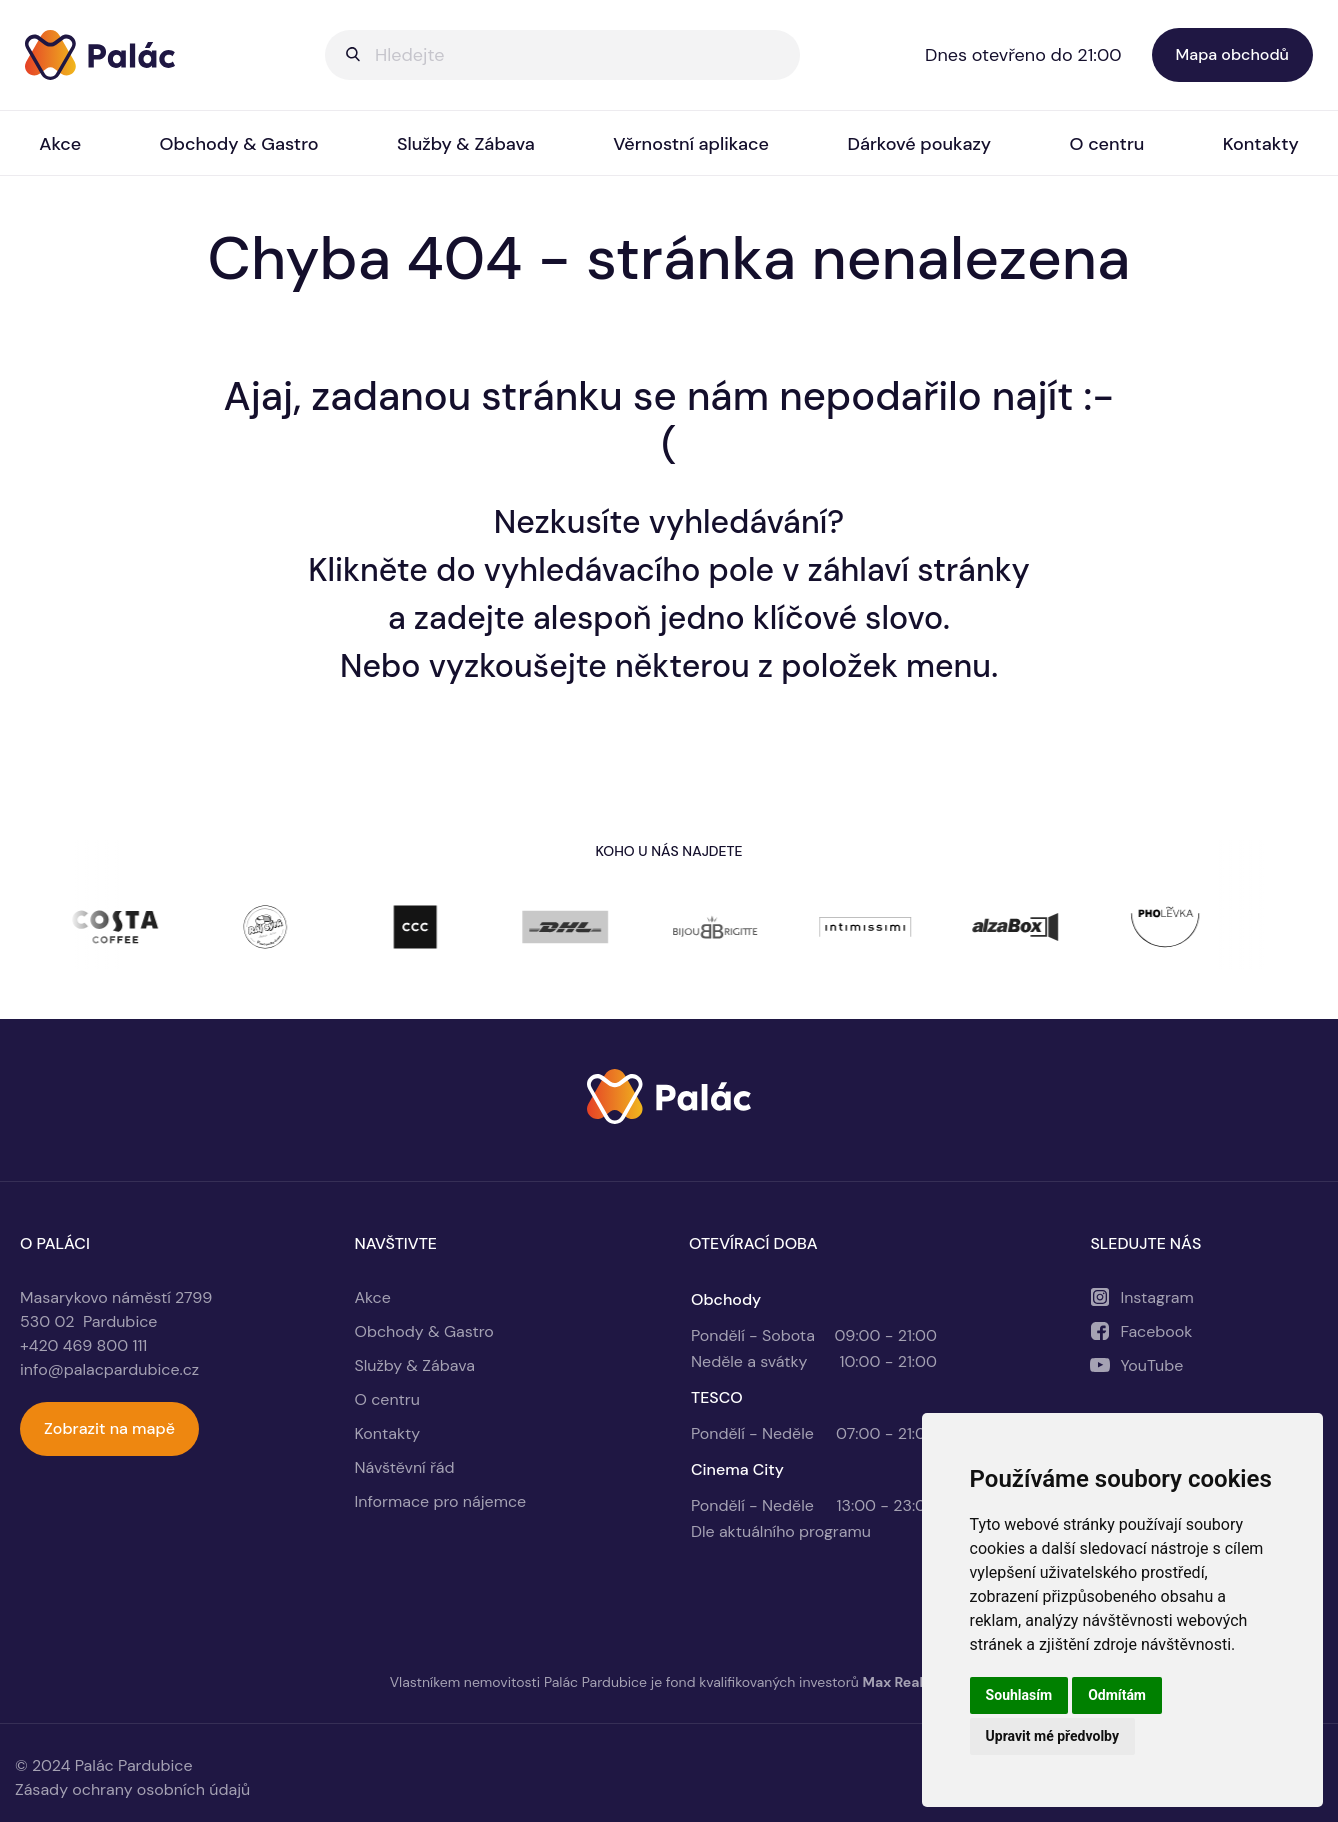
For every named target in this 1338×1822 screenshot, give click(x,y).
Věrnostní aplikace (691, 144)
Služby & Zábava (466, 144)
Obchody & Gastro (239, 144)
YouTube (1151, 1365)
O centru (1107, 144)
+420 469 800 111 (83, 1345)
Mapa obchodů (1232, 54)
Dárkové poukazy (919, 144)
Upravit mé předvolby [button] (1052, 1736)
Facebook (1156, 1331)
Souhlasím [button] (1019, 1695)
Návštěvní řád (405, 1467)
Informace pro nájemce (441, 1501)
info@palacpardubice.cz (109, 1369)
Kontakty (1261, 144)
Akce (60, 144)
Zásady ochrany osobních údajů (132, 1789)
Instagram (1156, 1297)
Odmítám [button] (1117, 1695)
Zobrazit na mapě (109, 1428)
